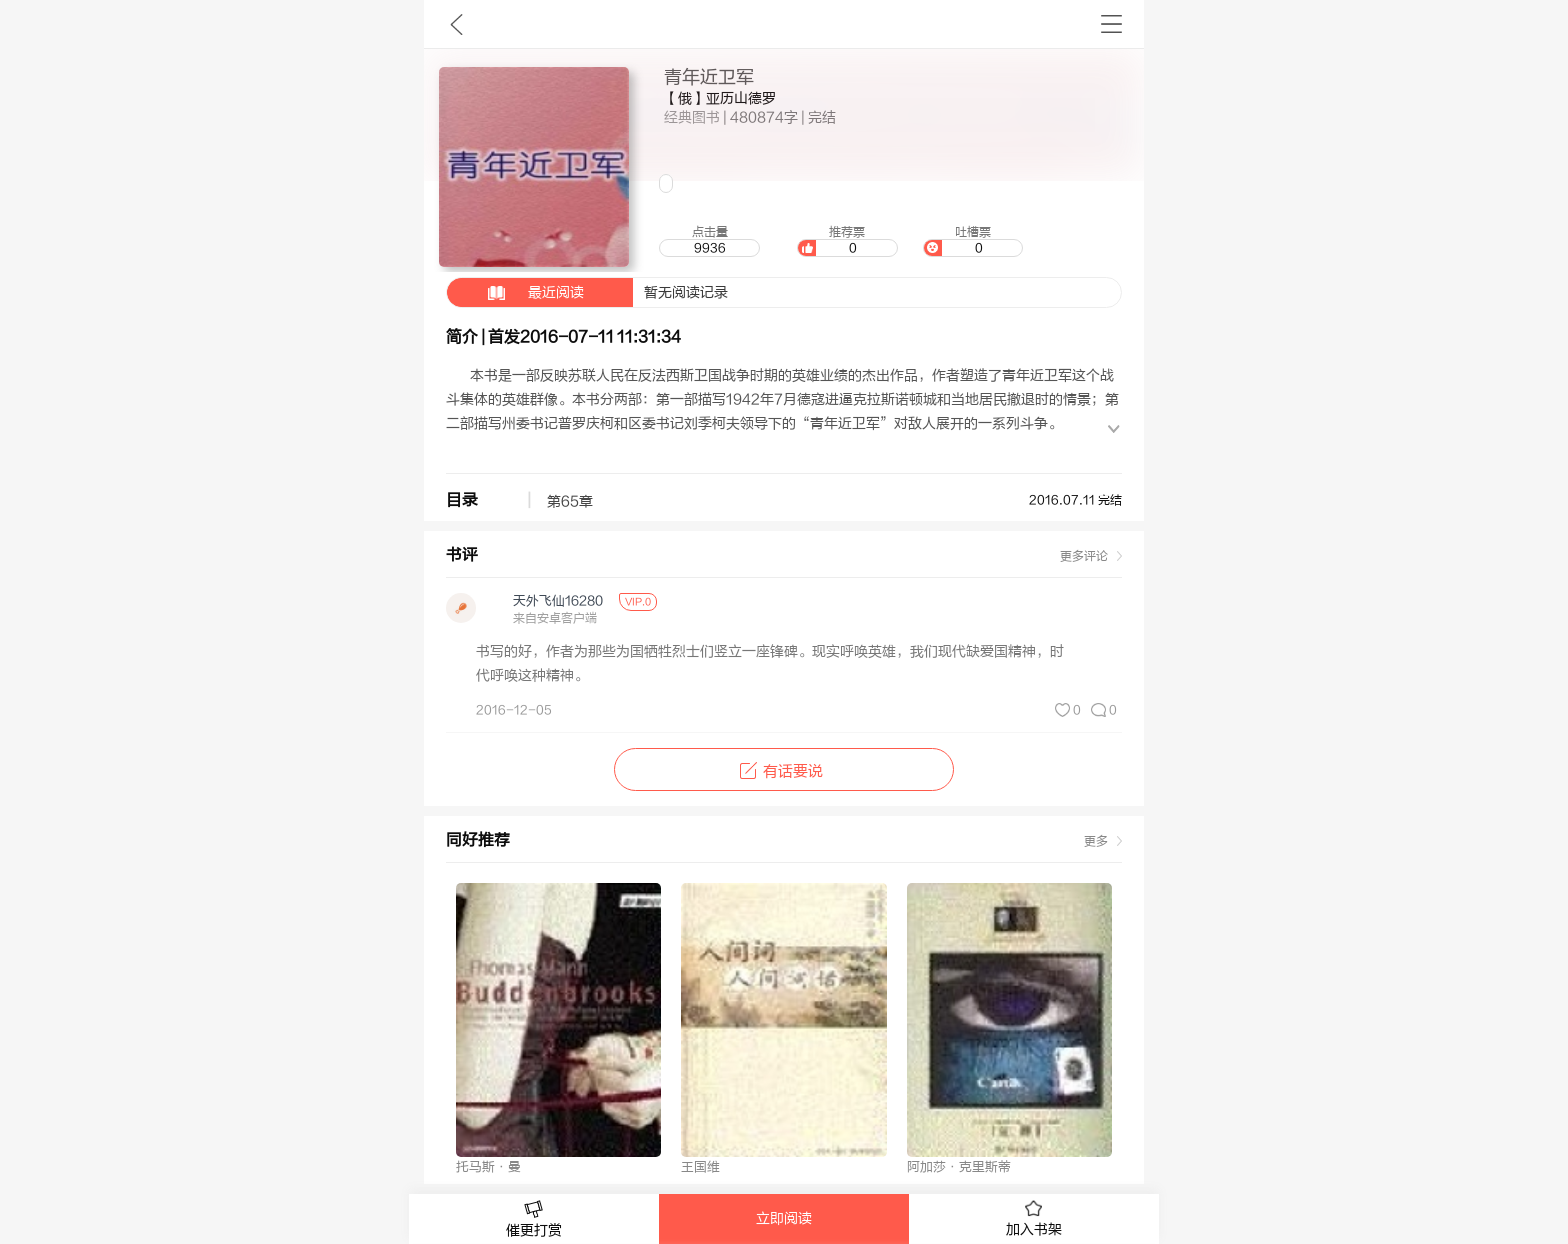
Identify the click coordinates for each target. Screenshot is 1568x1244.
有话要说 (783, 771)
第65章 (578, 502)
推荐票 (847, 241)
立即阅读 (784, 1219)
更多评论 (1084, 556)
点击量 (709, 241)
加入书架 (1034, 1219)
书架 (1111, 24)
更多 (1096, 841)
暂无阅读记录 (587, 292)
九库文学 (456, 24)
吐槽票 (973, 241)
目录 (462, 500)
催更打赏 (534, 1219)
